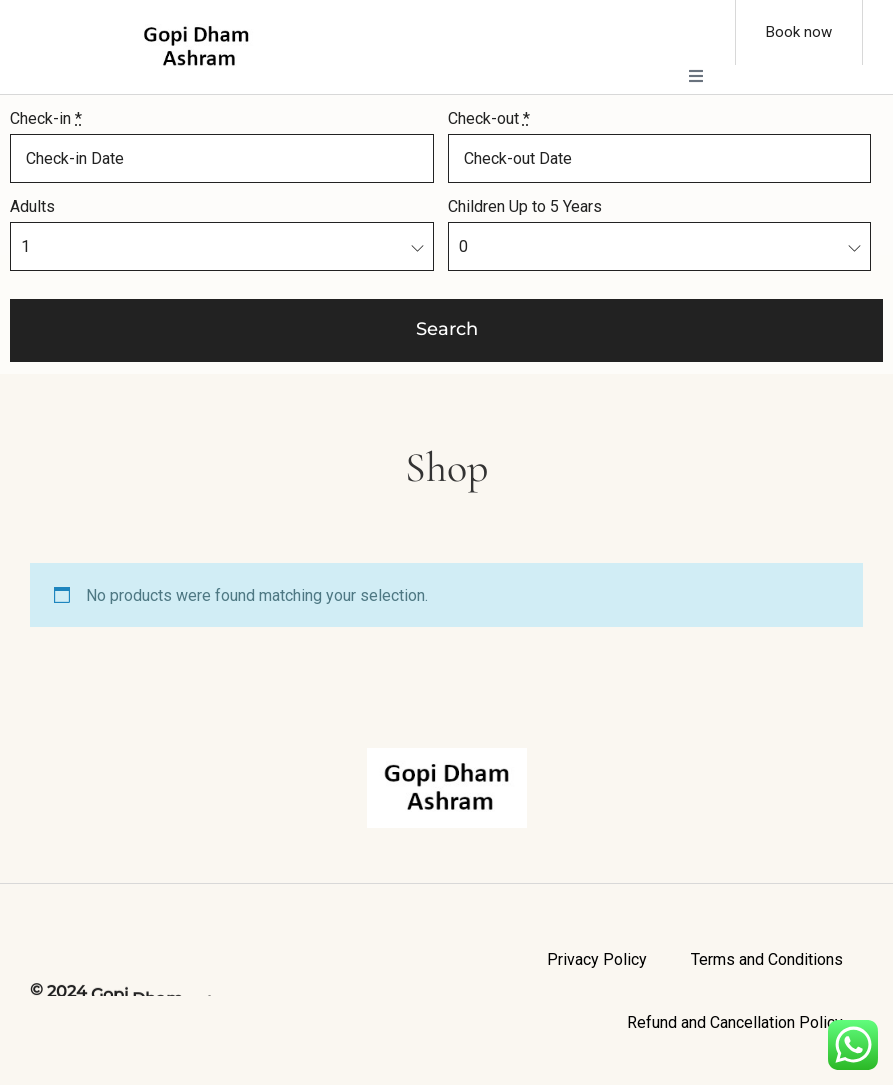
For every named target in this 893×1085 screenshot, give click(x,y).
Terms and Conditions (767, 959)
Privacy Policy (597, 959)
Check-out (489, 118)
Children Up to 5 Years (525, 206)
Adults (32, 206)
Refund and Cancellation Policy (735, 1022)
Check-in (46, 118)
